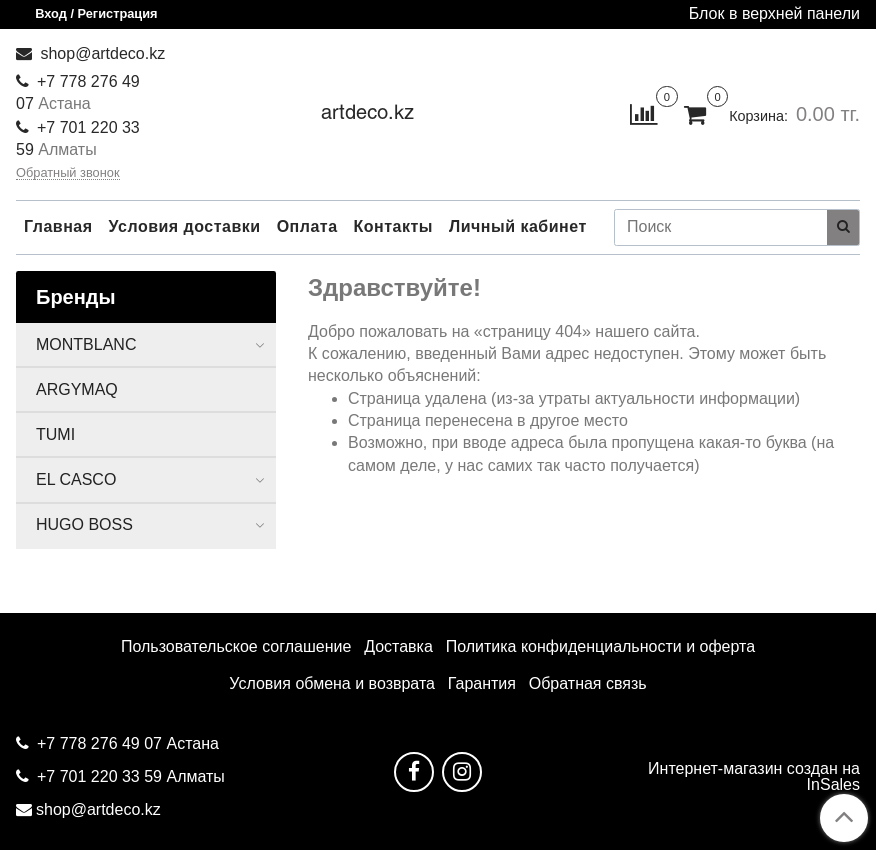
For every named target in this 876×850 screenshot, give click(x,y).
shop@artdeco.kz (100, 53)
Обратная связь (588, 683)
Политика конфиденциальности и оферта (600, 646)
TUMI (55, 434)
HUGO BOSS (84, 524)
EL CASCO (76, 479)
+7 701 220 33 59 (99, 776)
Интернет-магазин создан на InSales (754, 777)
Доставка (398, 646)
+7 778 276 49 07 (101, 743)
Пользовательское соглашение (236, 646)
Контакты (393, 226)
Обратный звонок (68, 173)
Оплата (307, 226)
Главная (58, 226)
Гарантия (482, 683)
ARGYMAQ (77, 389)
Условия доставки (185, 226)
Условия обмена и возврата (332, 683)
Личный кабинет (518, 226)
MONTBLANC (86, 344)
